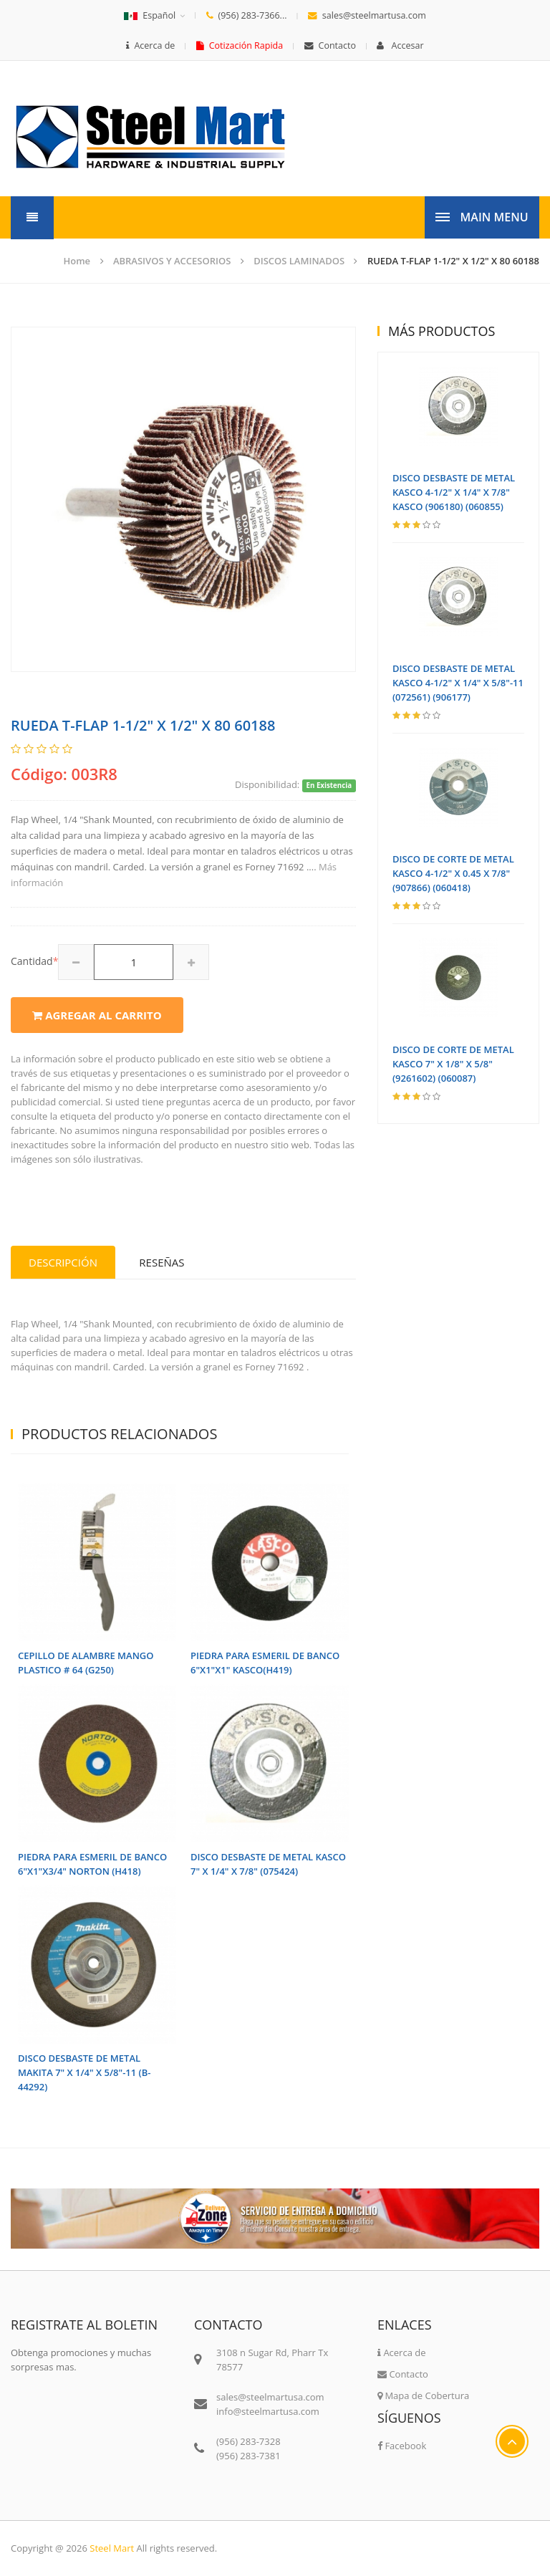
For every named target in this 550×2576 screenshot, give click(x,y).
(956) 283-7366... (246, 15)
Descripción (63, 1262)
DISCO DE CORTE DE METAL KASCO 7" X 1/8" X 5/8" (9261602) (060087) (453, 1064)
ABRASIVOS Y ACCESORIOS (172, 260)
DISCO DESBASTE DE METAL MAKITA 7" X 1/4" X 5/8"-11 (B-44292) (84, 2072)
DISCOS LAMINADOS (299, 260)
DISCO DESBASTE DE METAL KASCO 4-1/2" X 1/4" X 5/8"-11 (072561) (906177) (458, 682)
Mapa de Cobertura (423, 2395)
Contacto (330, 45)
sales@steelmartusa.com (367, 15)
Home (77, 260)
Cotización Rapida (239, 45)
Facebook (401, 2445)
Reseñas (161, 1262)
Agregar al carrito (96, 1015)
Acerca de (150, 45)
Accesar (400, 45)
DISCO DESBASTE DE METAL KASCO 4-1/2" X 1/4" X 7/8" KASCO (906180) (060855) (453, 492)
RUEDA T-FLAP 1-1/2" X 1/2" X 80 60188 (453, 260)
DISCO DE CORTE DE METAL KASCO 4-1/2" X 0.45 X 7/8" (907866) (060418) (453, 873)
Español (149, 15)
